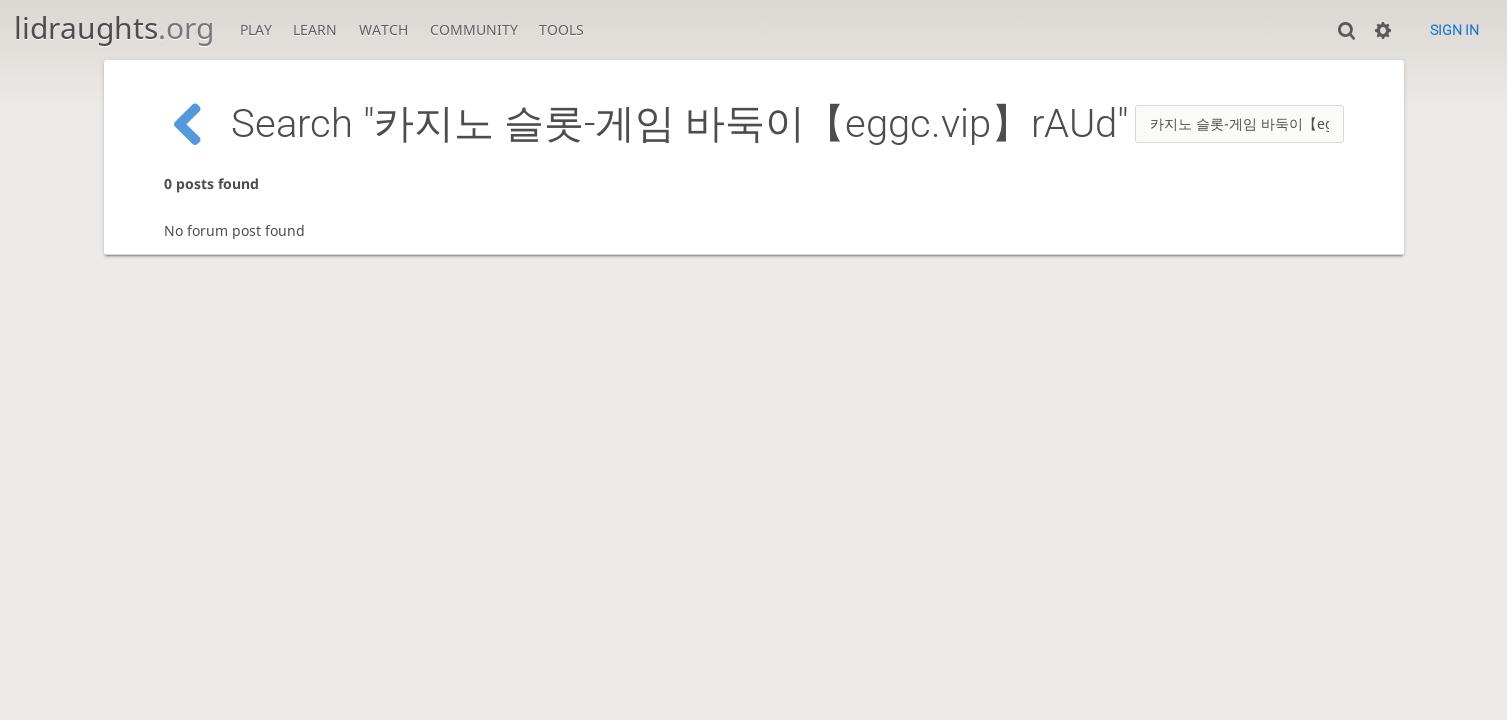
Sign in (1454, 30)
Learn (315, 29)
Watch (383, 29)
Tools (561, 29)
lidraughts (114, 27)
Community (474, 29)
